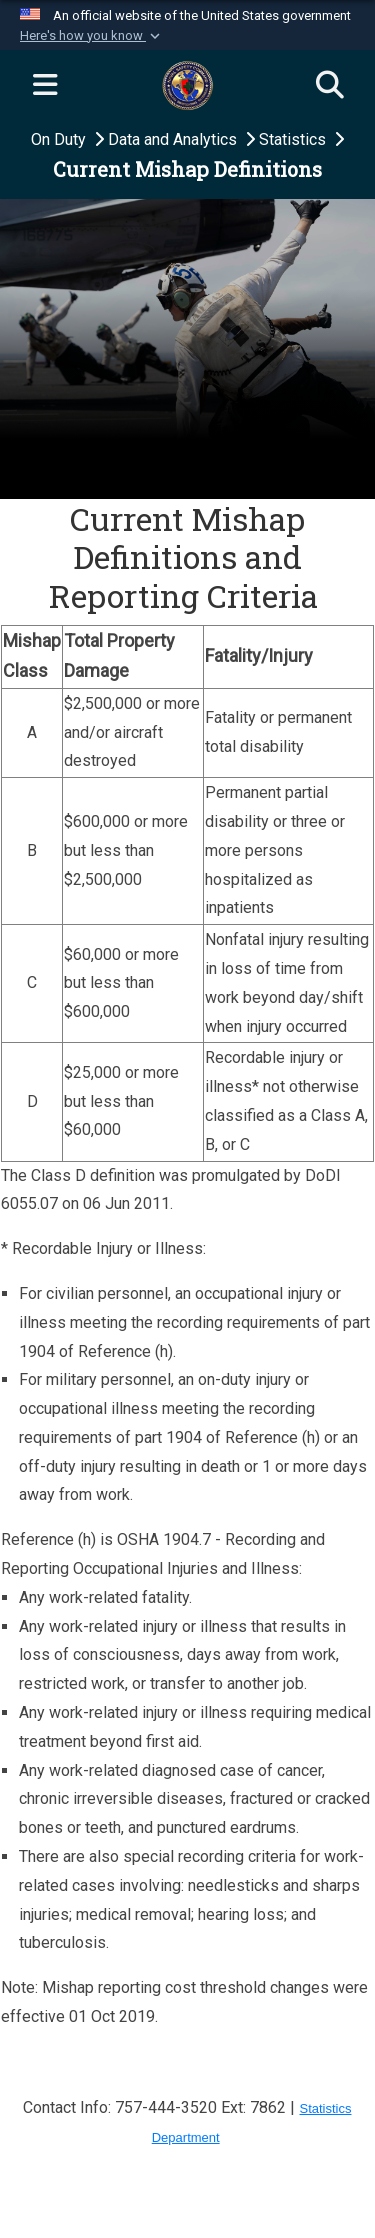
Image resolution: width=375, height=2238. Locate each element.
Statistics (294, 139)
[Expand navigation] (45, 86)
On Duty (60, 139)
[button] (92, 36)
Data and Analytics (174, 139)
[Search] (330, 86)
